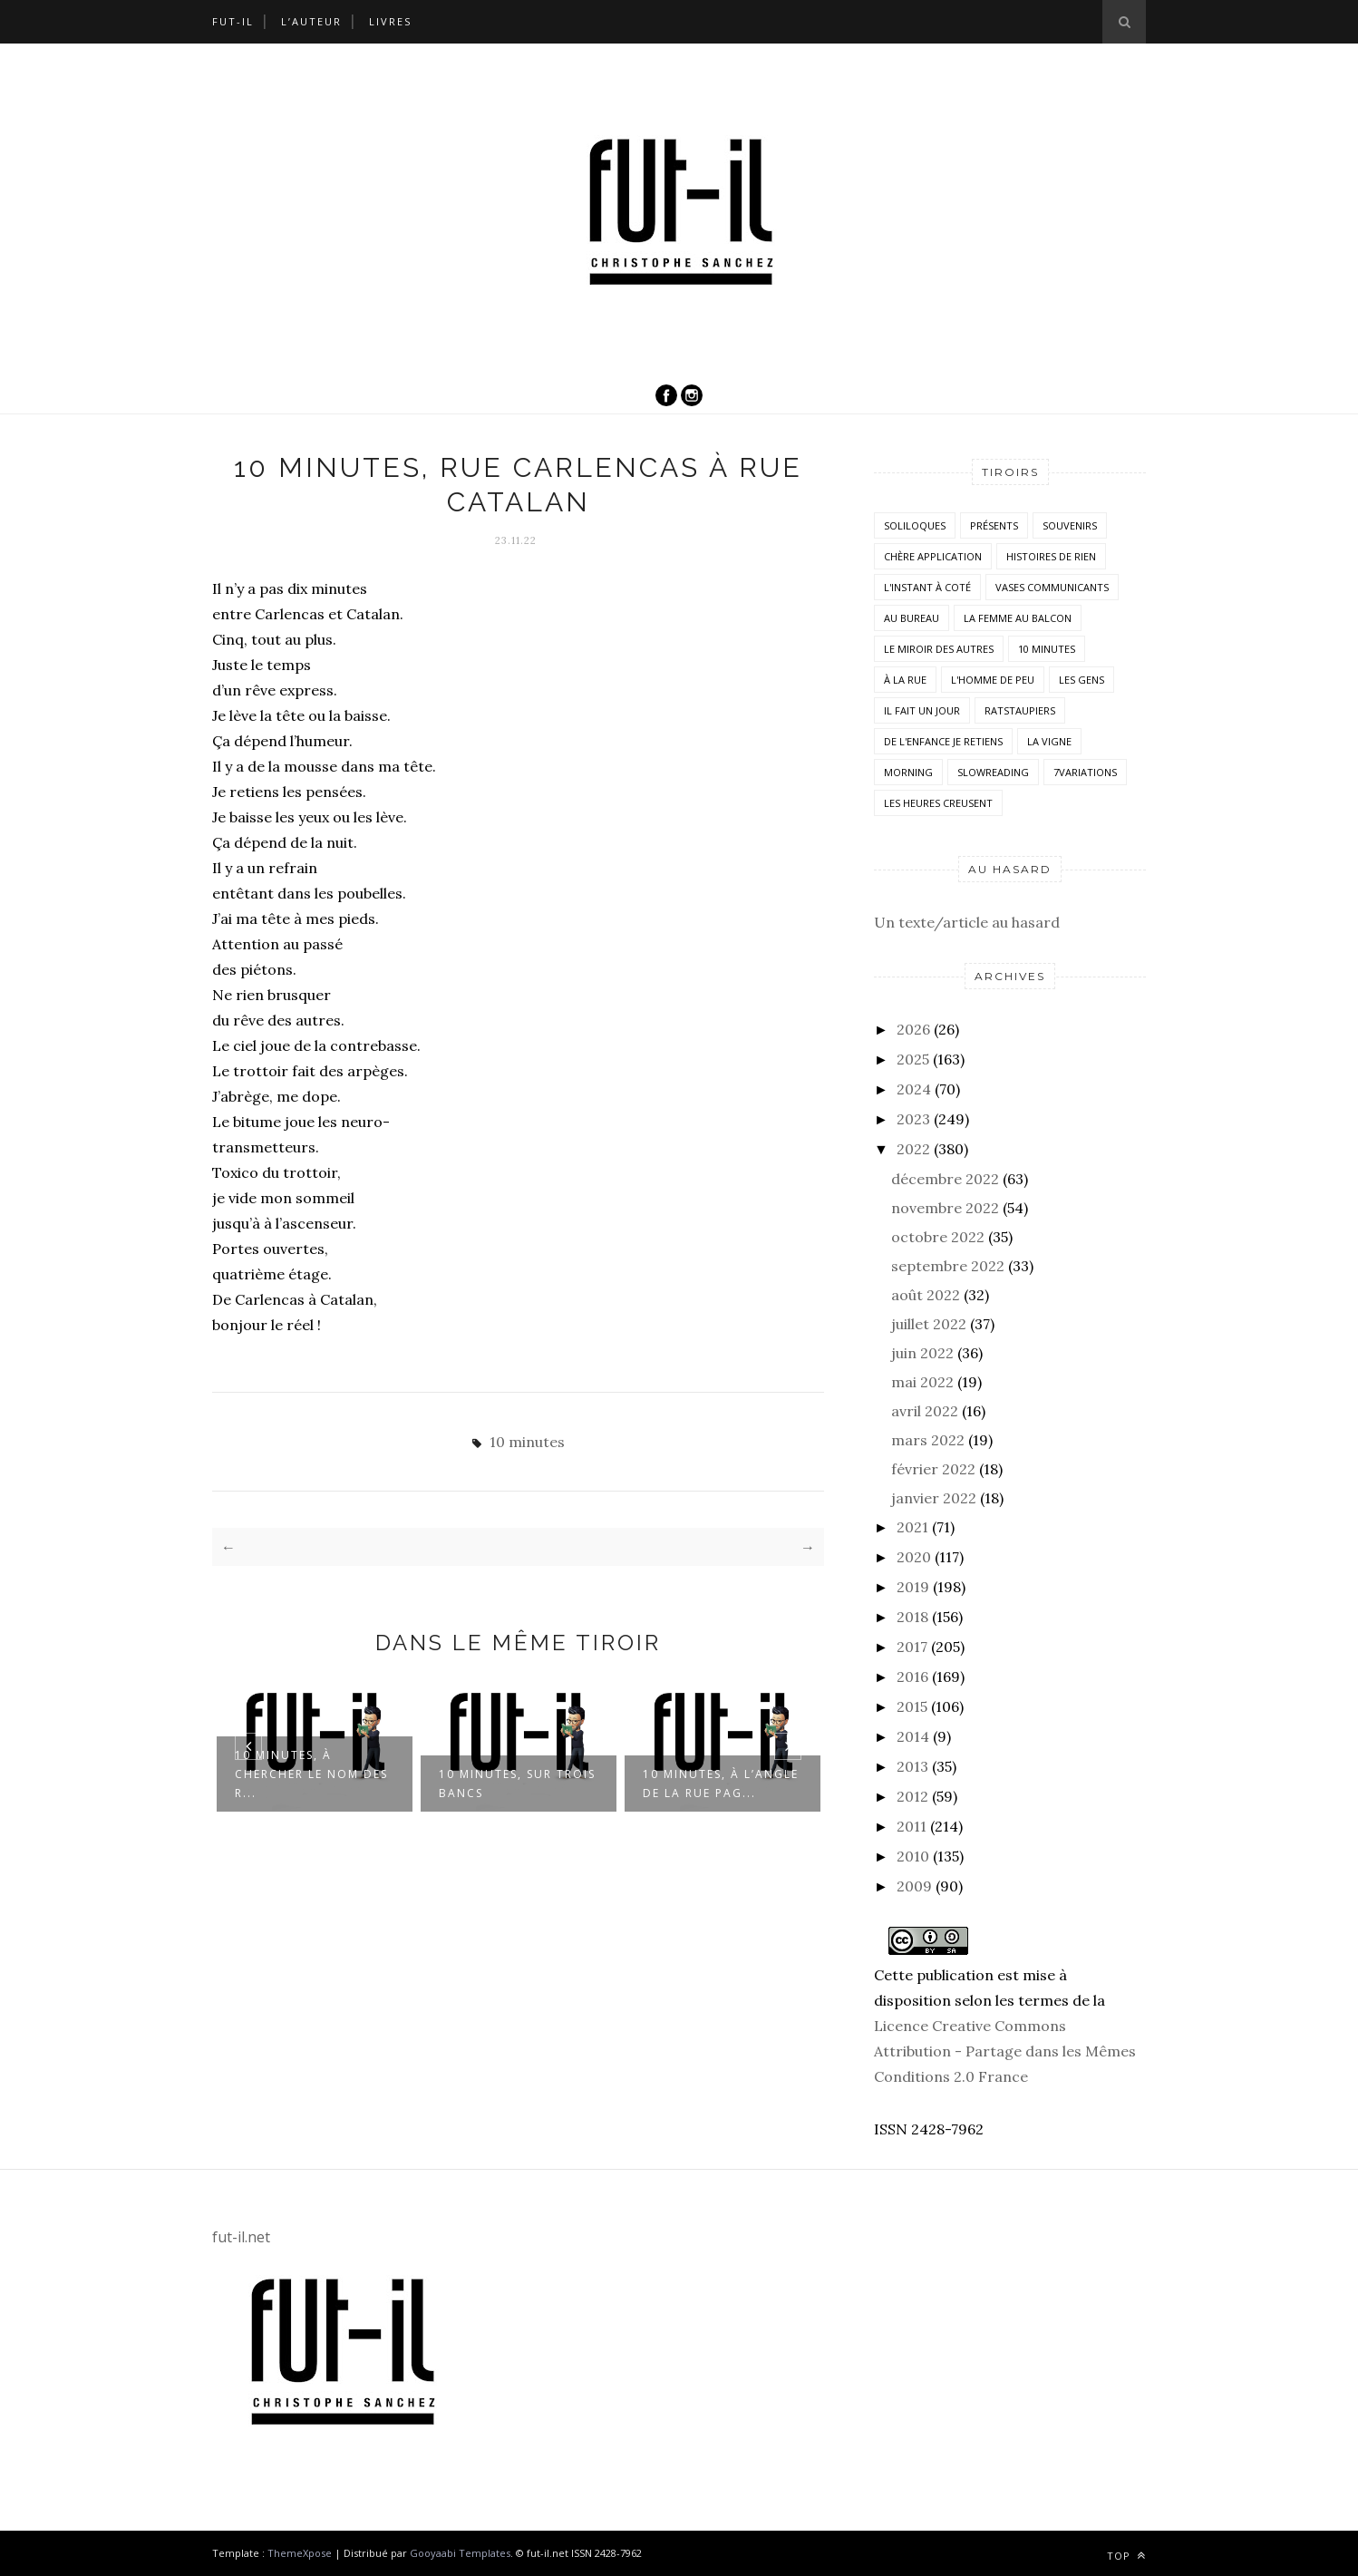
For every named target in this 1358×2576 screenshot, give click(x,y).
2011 (911, 1826)
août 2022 (925, 1295)
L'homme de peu (992, 679)
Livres (390, 21)
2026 (913, 1029)
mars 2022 (928, 1440)
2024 (914, 1089)
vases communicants (1052, 587)
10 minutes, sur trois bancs (517, 1783)
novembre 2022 (945, 1208)
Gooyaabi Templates (460, 2553)
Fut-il (233, 21)
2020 (914, 1557)
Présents (994, 525)
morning (908, 772)
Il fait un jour (922, 710)
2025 (913, 1059)
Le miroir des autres (939, 649)
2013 (912, 1766)
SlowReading (993, 772)
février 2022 (933, 1469)
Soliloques (915, 525)
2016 (912, 1676)
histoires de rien (1051, 556)
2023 (913, 1119)
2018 (912, 1617)
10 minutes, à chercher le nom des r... (311, 1774)
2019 (913, 1587)
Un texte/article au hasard (967, 922)
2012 (912, 1796)
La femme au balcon (1018, 618)
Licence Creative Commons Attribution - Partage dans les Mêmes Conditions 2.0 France (1005, 2051)
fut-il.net (241, 2237)
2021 (912, 1527)
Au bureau (911, 618)
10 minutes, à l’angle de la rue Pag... (721, 1783)
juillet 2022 (928, 1324)
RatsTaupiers (1020, 710)
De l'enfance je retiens (943, 741)
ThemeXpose (299, 2553)
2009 (914, 1886)
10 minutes (527, 1442)
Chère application (933, 556)
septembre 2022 (947, 1266)
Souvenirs (1070, 525)
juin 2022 (922, 1353)
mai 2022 (922, 1382)
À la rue (905, 679)
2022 (913, 1149)
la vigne (1049, 741)
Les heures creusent (938, 803)
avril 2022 (924, 1411)
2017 (912, 1647)
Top (1126, 2555)
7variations (1085, 772)
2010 (913, 1856)
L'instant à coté (927, 587)
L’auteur (311, 21)
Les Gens (1081, 679)
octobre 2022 (938, 1237)
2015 (912, 1706)
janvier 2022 (933, 1498)
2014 (913, 1736)
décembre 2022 (945, 1179)
